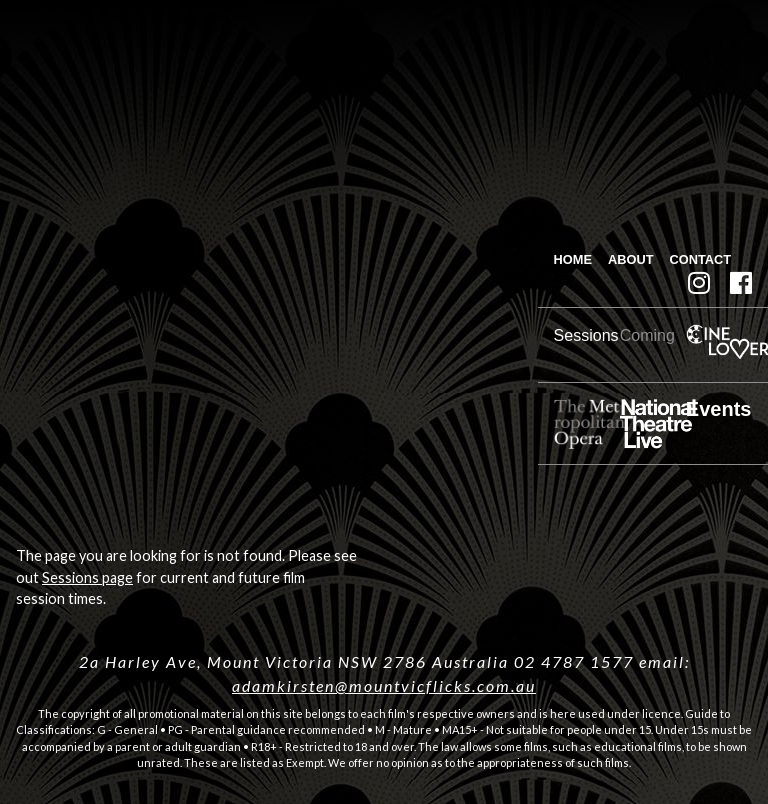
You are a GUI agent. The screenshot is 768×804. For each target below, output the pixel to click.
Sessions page (87, 577)
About (631, 259)
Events (719, 409)
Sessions (586, 335)
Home (573, 259)
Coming (647, 335)
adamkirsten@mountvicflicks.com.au (384, 685)
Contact (701, 259)
